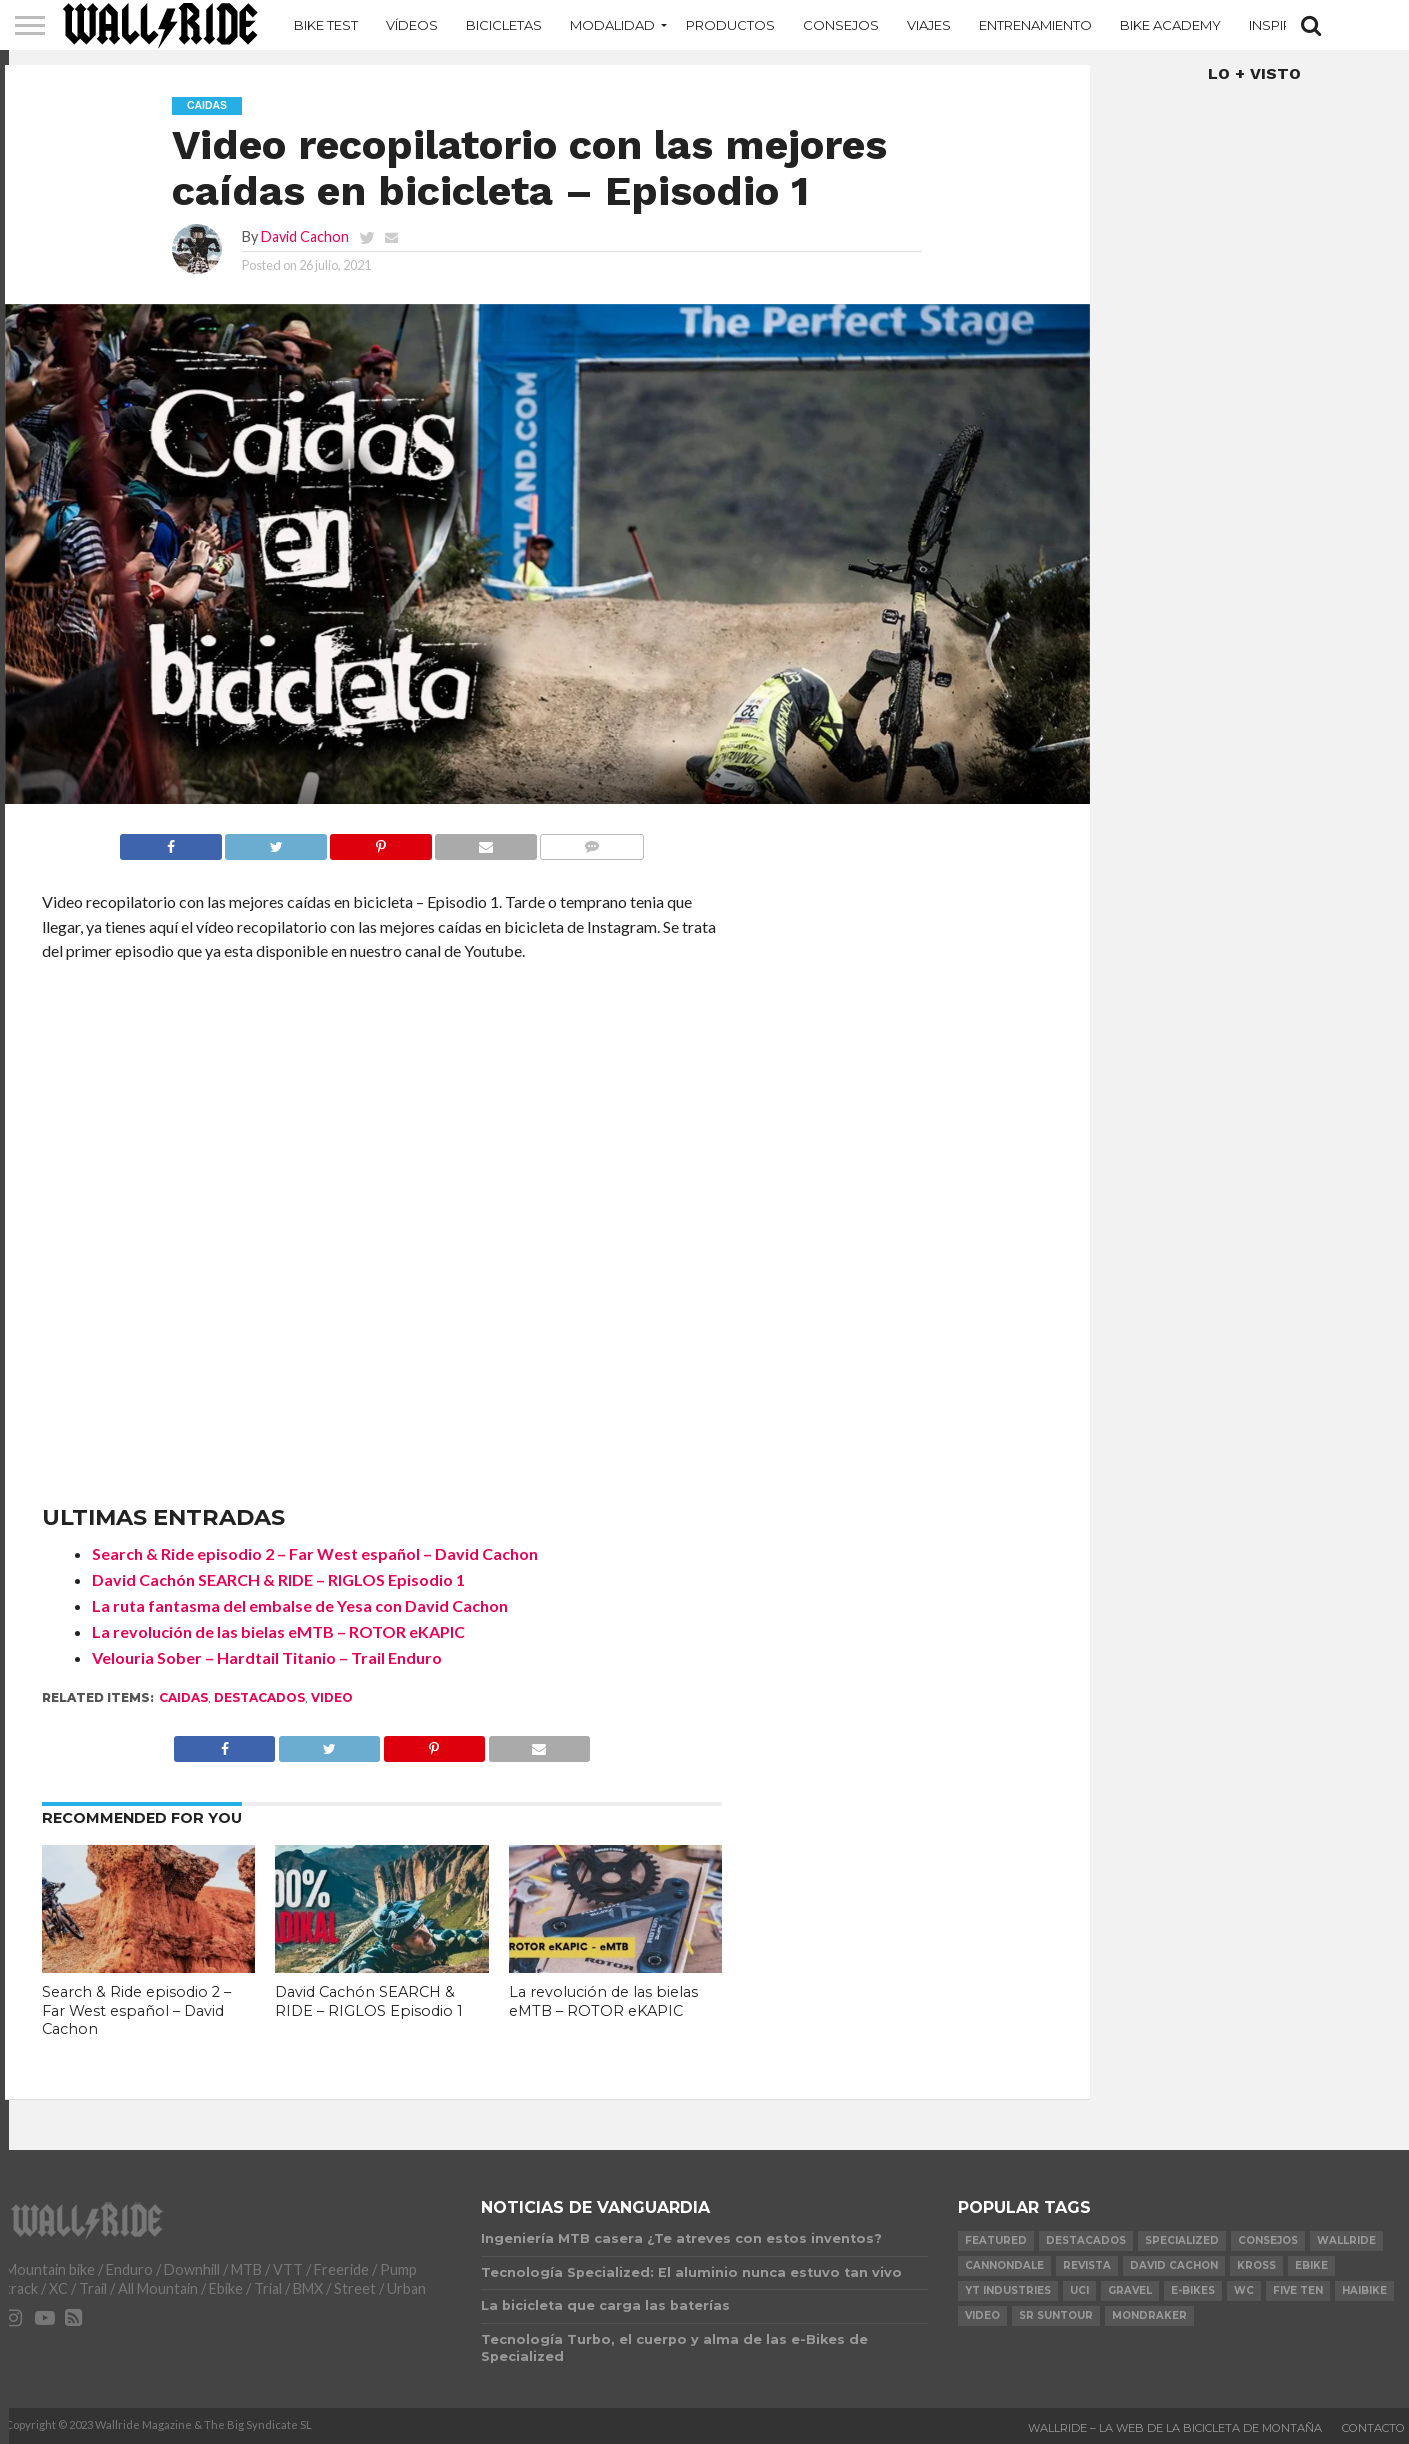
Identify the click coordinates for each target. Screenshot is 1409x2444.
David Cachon (305, 236)
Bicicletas (504, 25)
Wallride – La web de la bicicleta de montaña (1175, 2428)
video (332, 1697)
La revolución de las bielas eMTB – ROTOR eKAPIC (278, 1631)
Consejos (841, 25)
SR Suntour (1056, 2315)
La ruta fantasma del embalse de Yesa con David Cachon (300, 1605)
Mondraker (1149, 2315)
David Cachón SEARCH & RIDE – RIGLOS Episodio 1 (278, 1579)
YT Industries (1008, 2290)
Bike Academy (1170, 25)
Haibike (1364, 2290)
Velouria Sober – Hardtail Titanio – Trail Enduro (267, 1657)
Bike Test (326, 25)
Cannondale (1004, 2265)
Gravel (1130, 2290)
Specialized (1182, 2240)
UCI (1079, 2290)
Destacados (259, 1697)
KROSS (1256, 2265)
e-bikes (1193, 2290)
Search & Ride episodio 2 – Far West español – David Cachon (315, 1553)
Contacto (1373, 2428)
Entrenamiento (1035, 25)
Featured (996, 2240)
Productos (730, 25)
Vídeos (412, 25)
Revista (1087, 2265)
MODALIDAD (612, 25)
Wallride (1346, 2240)
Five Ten (1298, 2290)
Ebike (1311, 2265)
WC (1244, 2290)
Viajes (929, 25)
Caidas (183, 1697)
